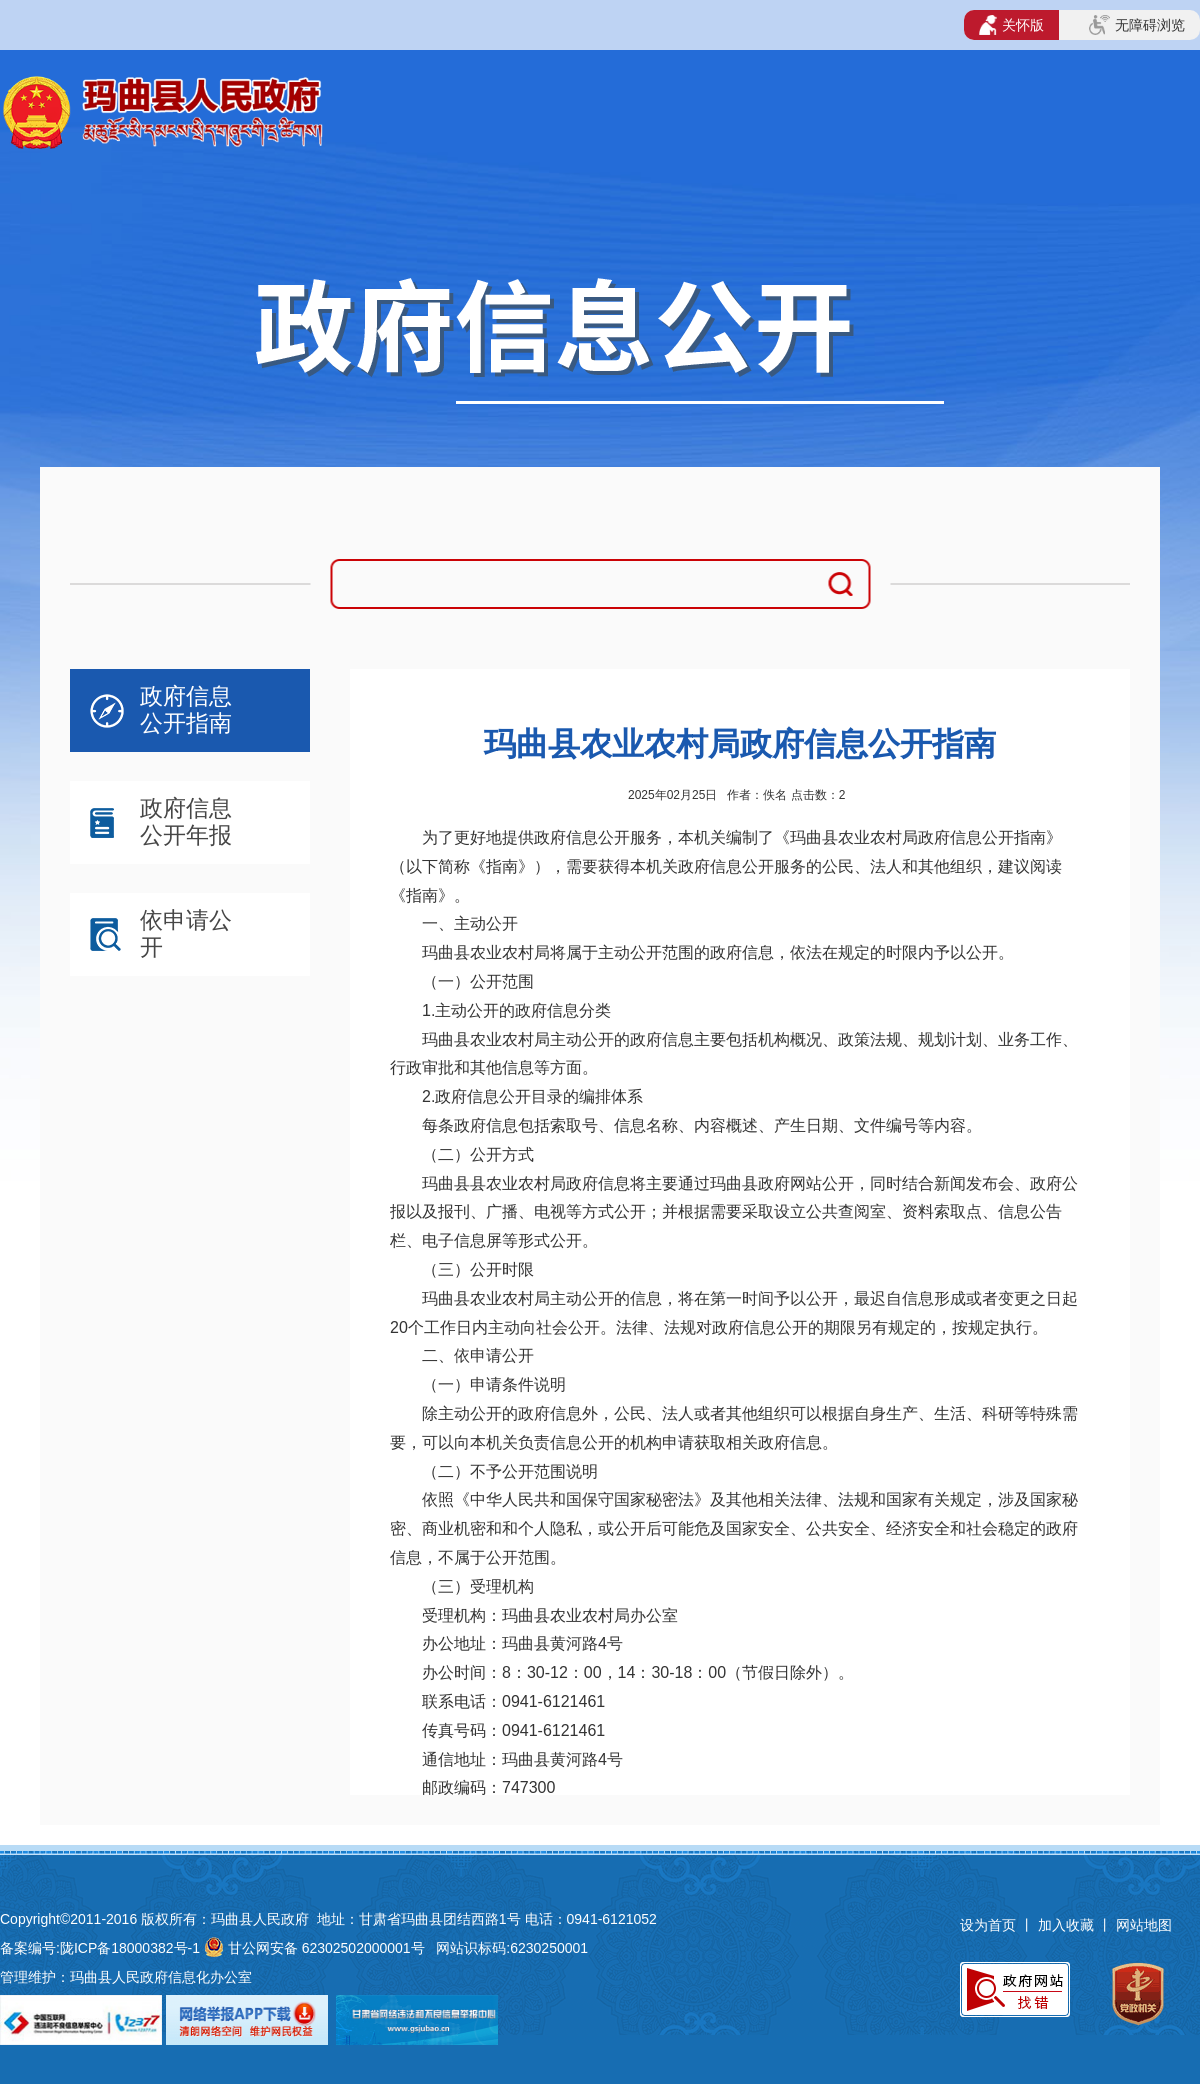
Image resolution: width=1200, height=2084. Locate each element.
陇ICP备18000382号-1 (130, 1948)
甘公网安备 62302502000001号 (326, 1948)
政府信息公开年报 (186, 821)
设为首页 (988, 1925)
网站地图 (1144, 1925)
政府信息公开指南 (186, 709)
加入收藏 (1068, 1925)
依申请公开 (186, 933)
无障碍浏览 (1137, 25)
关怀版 (1011, 25)
